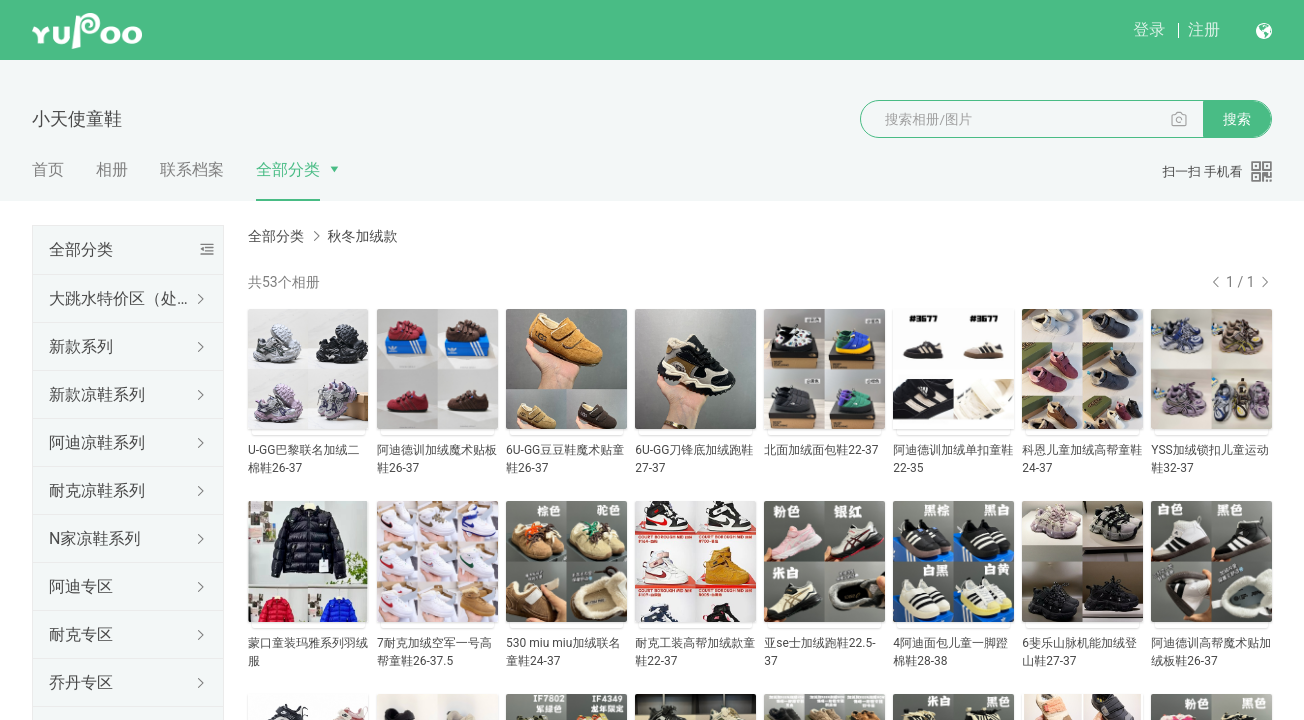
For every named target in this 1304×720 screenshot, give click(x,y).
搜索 (1237, 119)
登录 (1149, 29)
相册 (112, 169)
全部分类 (288, 169)
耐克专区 (81, 634)
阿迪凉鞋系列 (97, 442)
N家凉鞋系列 (94, 538)
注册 (1204, 29)
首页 (48, 169)
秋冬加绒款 (362, 236)
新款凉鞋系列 (97, 394)
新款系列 (81, 346)
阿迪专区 (81, 586)
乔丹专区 (81, 682)
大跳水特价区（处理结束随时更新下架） (124, 298)
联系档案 (192, 169)
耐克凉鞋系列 (97, 490)
